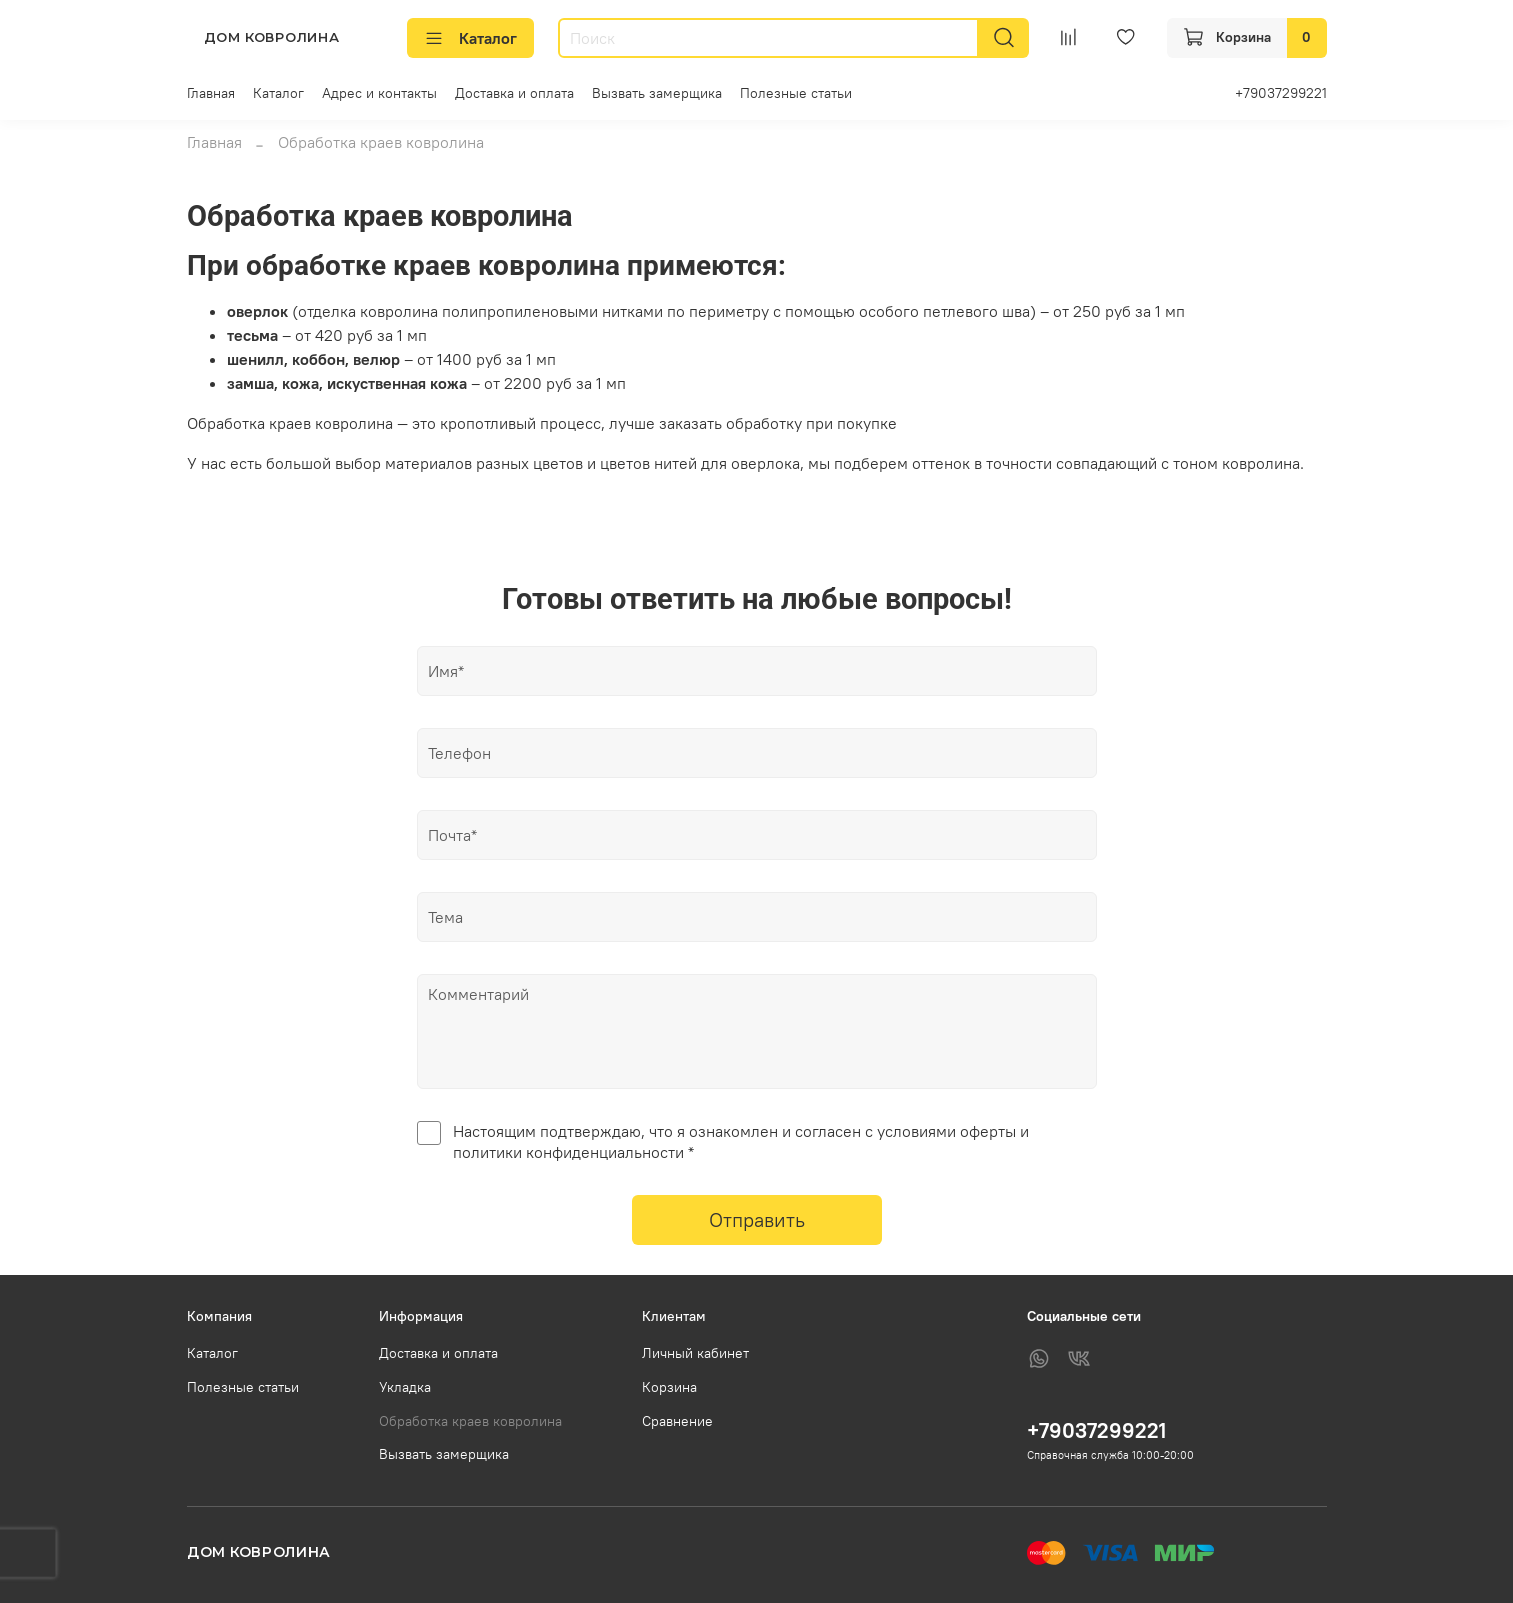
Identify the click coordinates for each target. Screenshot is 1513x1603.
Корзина (669, 1387)
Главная (211, 93)
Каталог (470, 38)
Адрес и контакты (379, 93)
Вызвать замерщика (657, 93)
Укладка (405, 1387)
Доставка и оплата (514, 93)
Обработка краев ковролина (470, 1421)
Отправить (757, 1219)
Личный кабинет (695, 1353)
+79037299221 (1281, 93)
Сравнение (677, 1421)
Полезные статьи (796, 93)
